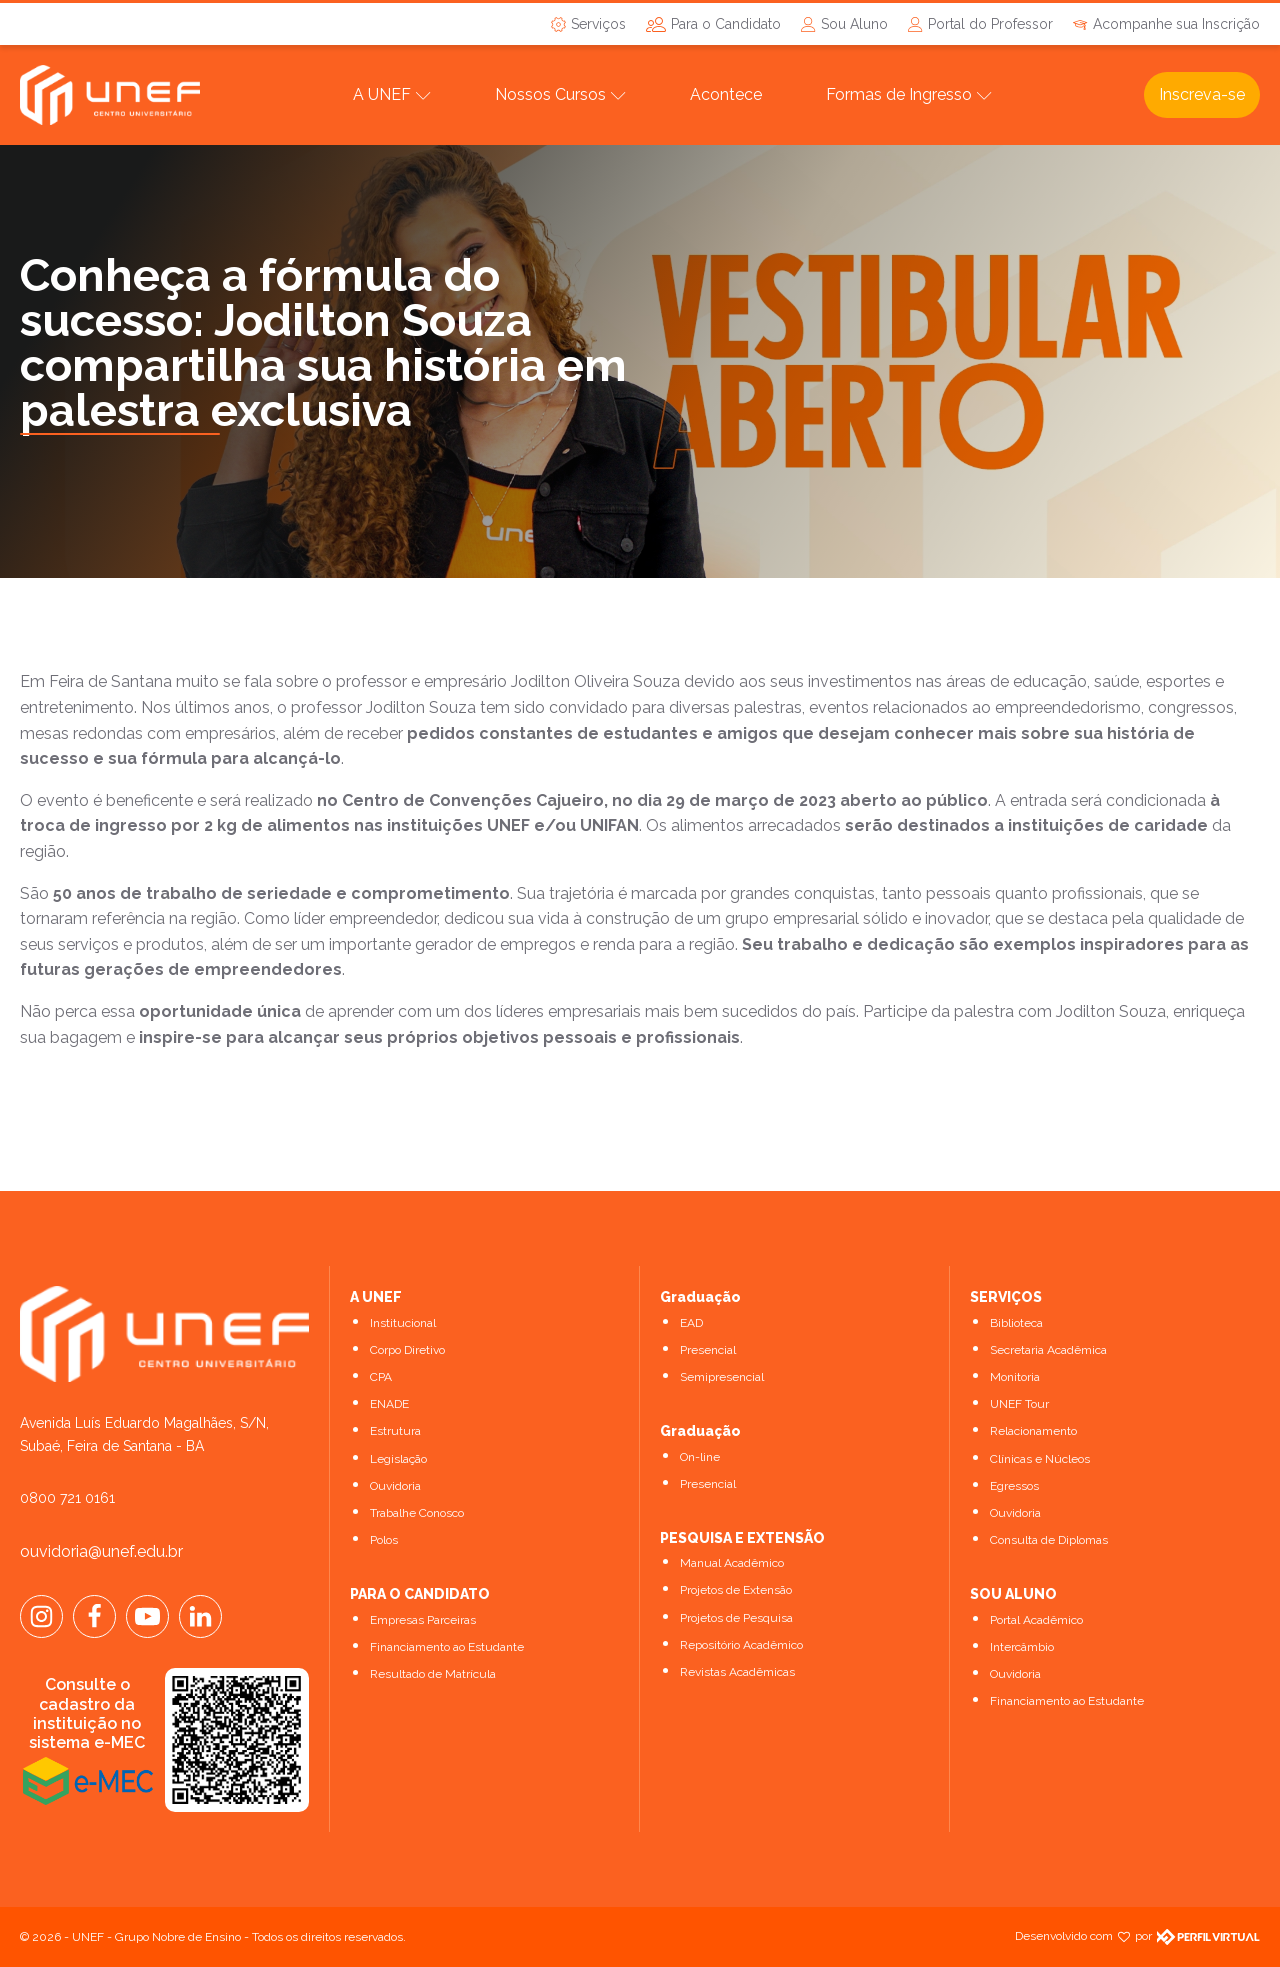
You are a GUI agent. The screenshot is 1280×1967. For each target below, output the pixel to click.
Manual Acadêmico (732, 1563)
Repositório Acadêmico (741, 1645)
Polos (384, 1540)
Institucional (403, 1323)
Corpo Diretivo (407, 1350)
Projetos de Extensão (736, 1590)
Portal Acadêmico (1036, 1620)
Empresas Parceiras (423, 1620)
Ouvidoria (395, 1486)
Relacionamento (1033, 1431)
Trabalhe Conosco (417, 1513)
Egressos (1014, 1486)
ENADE (389, 1404)
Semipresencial (722, 1377)
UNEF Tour (1019, 1404)
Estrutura (395, 1431)
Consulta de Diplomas (1049, 1540)
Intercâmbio (1022, 1647)
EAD (691, 1323)
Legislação (398, 1459)
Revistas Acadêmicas (737, 1672)
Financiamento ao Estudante (447, 1647)
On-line (700, 1457)
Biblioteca (1016, 1323)
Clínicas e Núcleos (1040, 1459)
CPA (381, 1377)
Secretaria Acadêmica (1048, 1350)
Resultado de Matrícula (433, 1674)
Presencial (708, 1350)
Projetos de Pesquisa (736, 1618)
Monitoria (1015, 1377)
